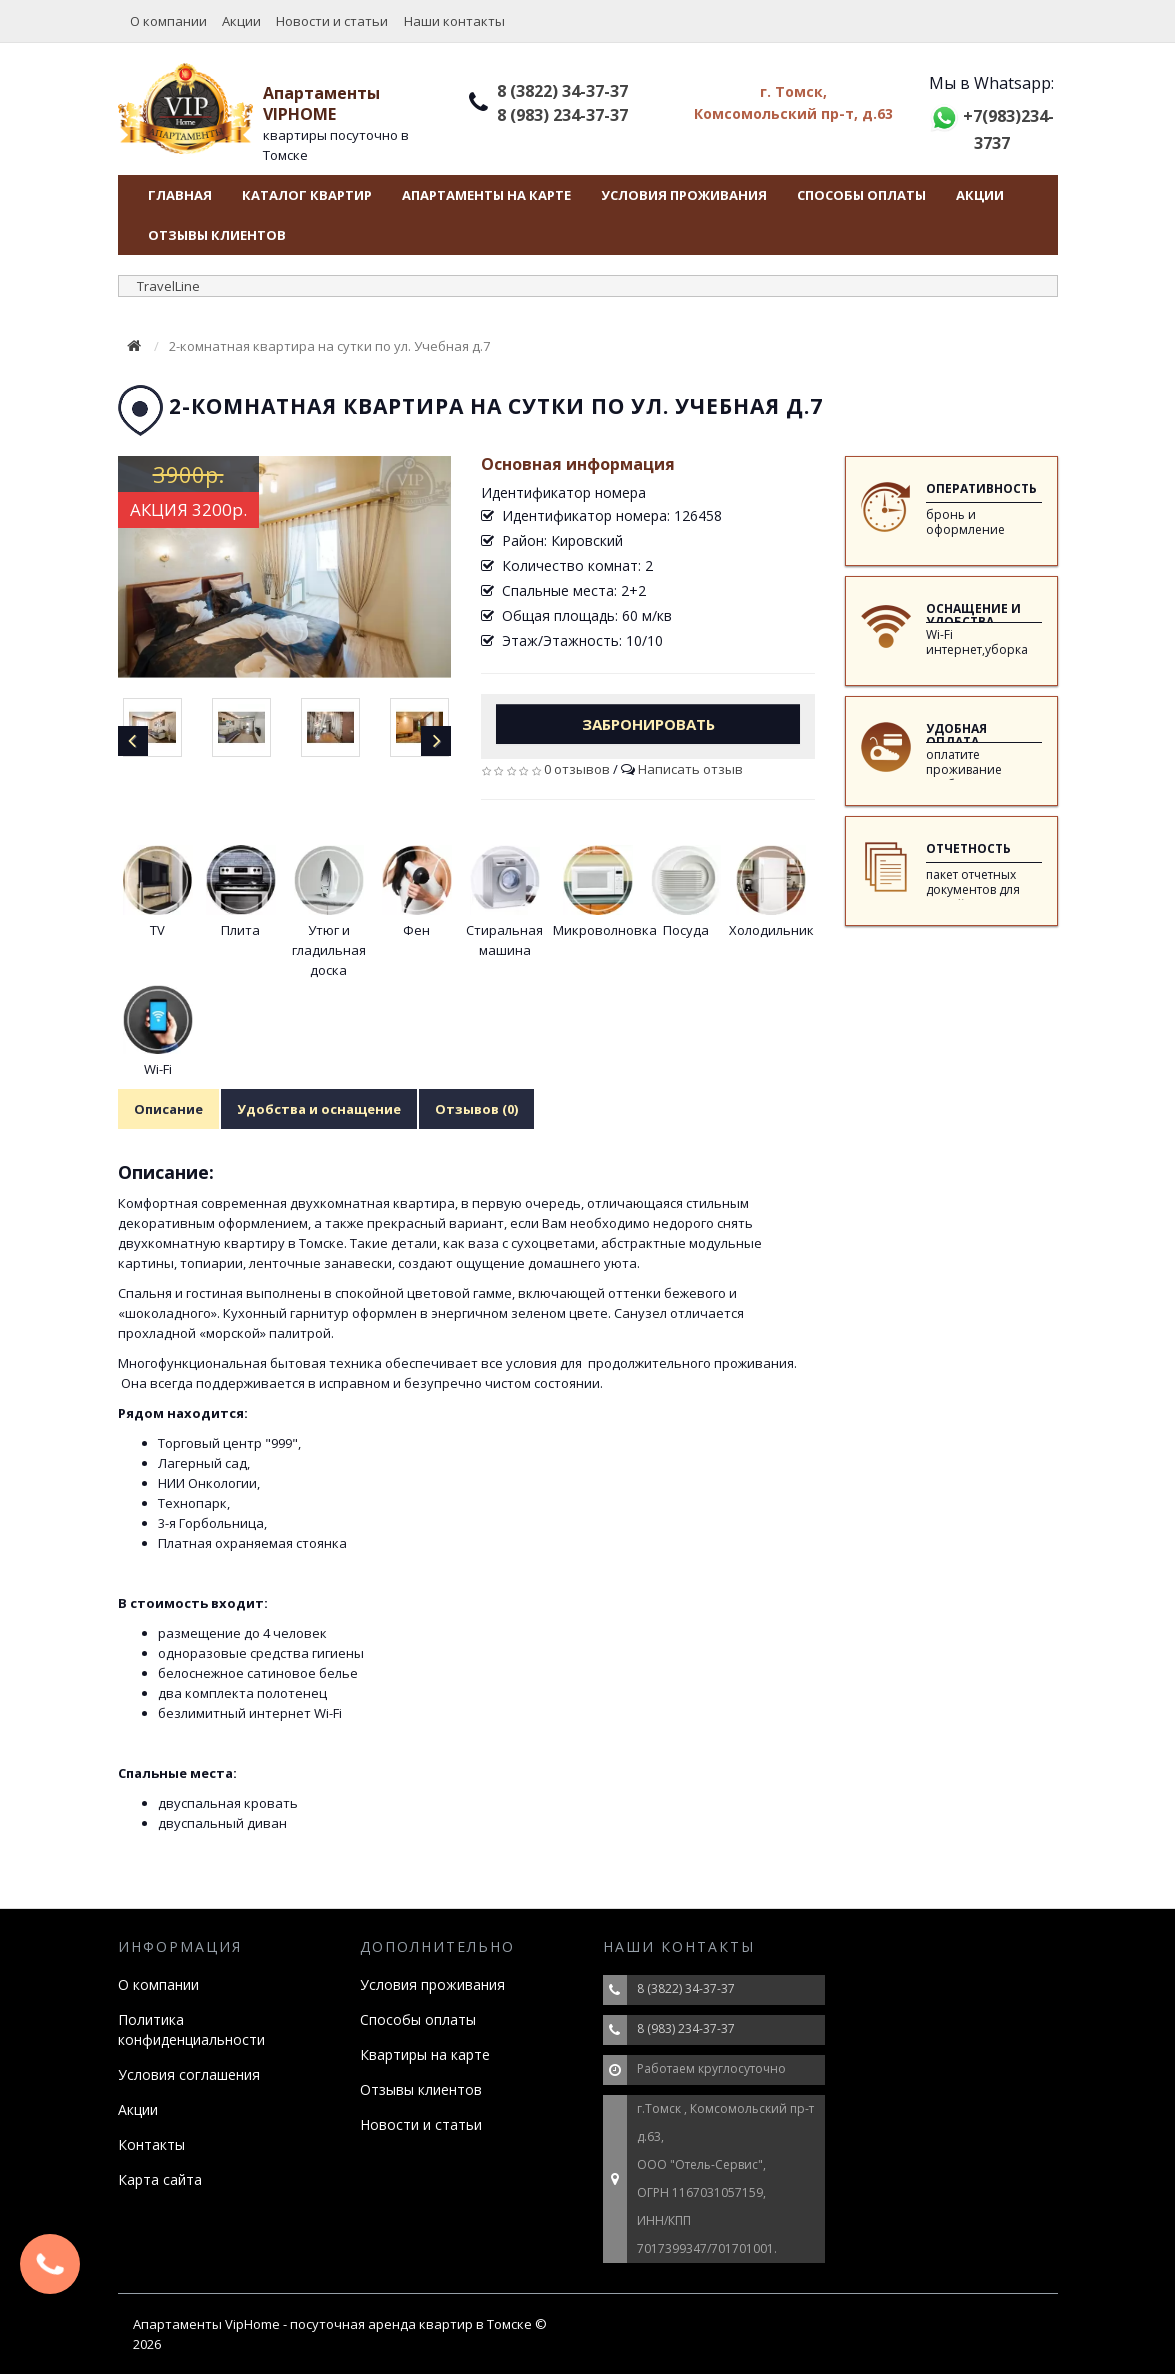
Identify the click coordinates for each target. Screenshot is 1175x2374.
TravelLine (168, 286)
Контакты (151, 2144)
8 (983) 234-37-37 (562, 115)
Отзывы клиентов (217, 235)
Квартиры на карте (425, 2054)
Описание (168, 1109)
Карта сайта (160, 2179)
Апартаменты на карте (486, 195)
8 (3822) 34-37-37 (562, 91)
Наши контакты (454, 21)
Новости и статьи (332, 21)
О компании (168, 21)
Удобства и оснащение (319, 1109)
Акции (241, 21)
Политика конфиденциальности (191, 2029)
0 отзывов (577, 769)
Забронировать (648, 724)
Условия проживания (684, 195)
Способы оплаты (861, 195)
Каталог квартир (307, 195)
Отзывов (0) (476, 1109)
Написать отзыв (690, 769)
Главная (180, 195)
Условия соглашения (189, 2074)
